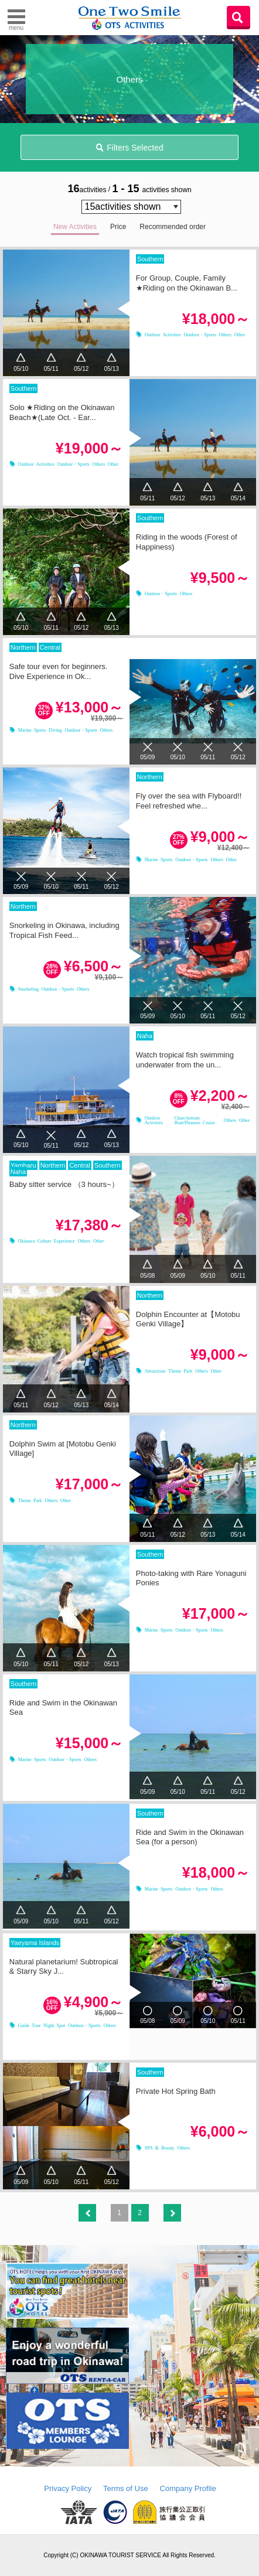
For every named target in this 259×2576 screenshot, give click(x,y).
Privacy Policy (67, 2488)
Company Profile (188, 2488)
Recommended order (172, 227)
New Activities (75, 227)
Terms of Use (125, 2488)
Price (118, 227)
